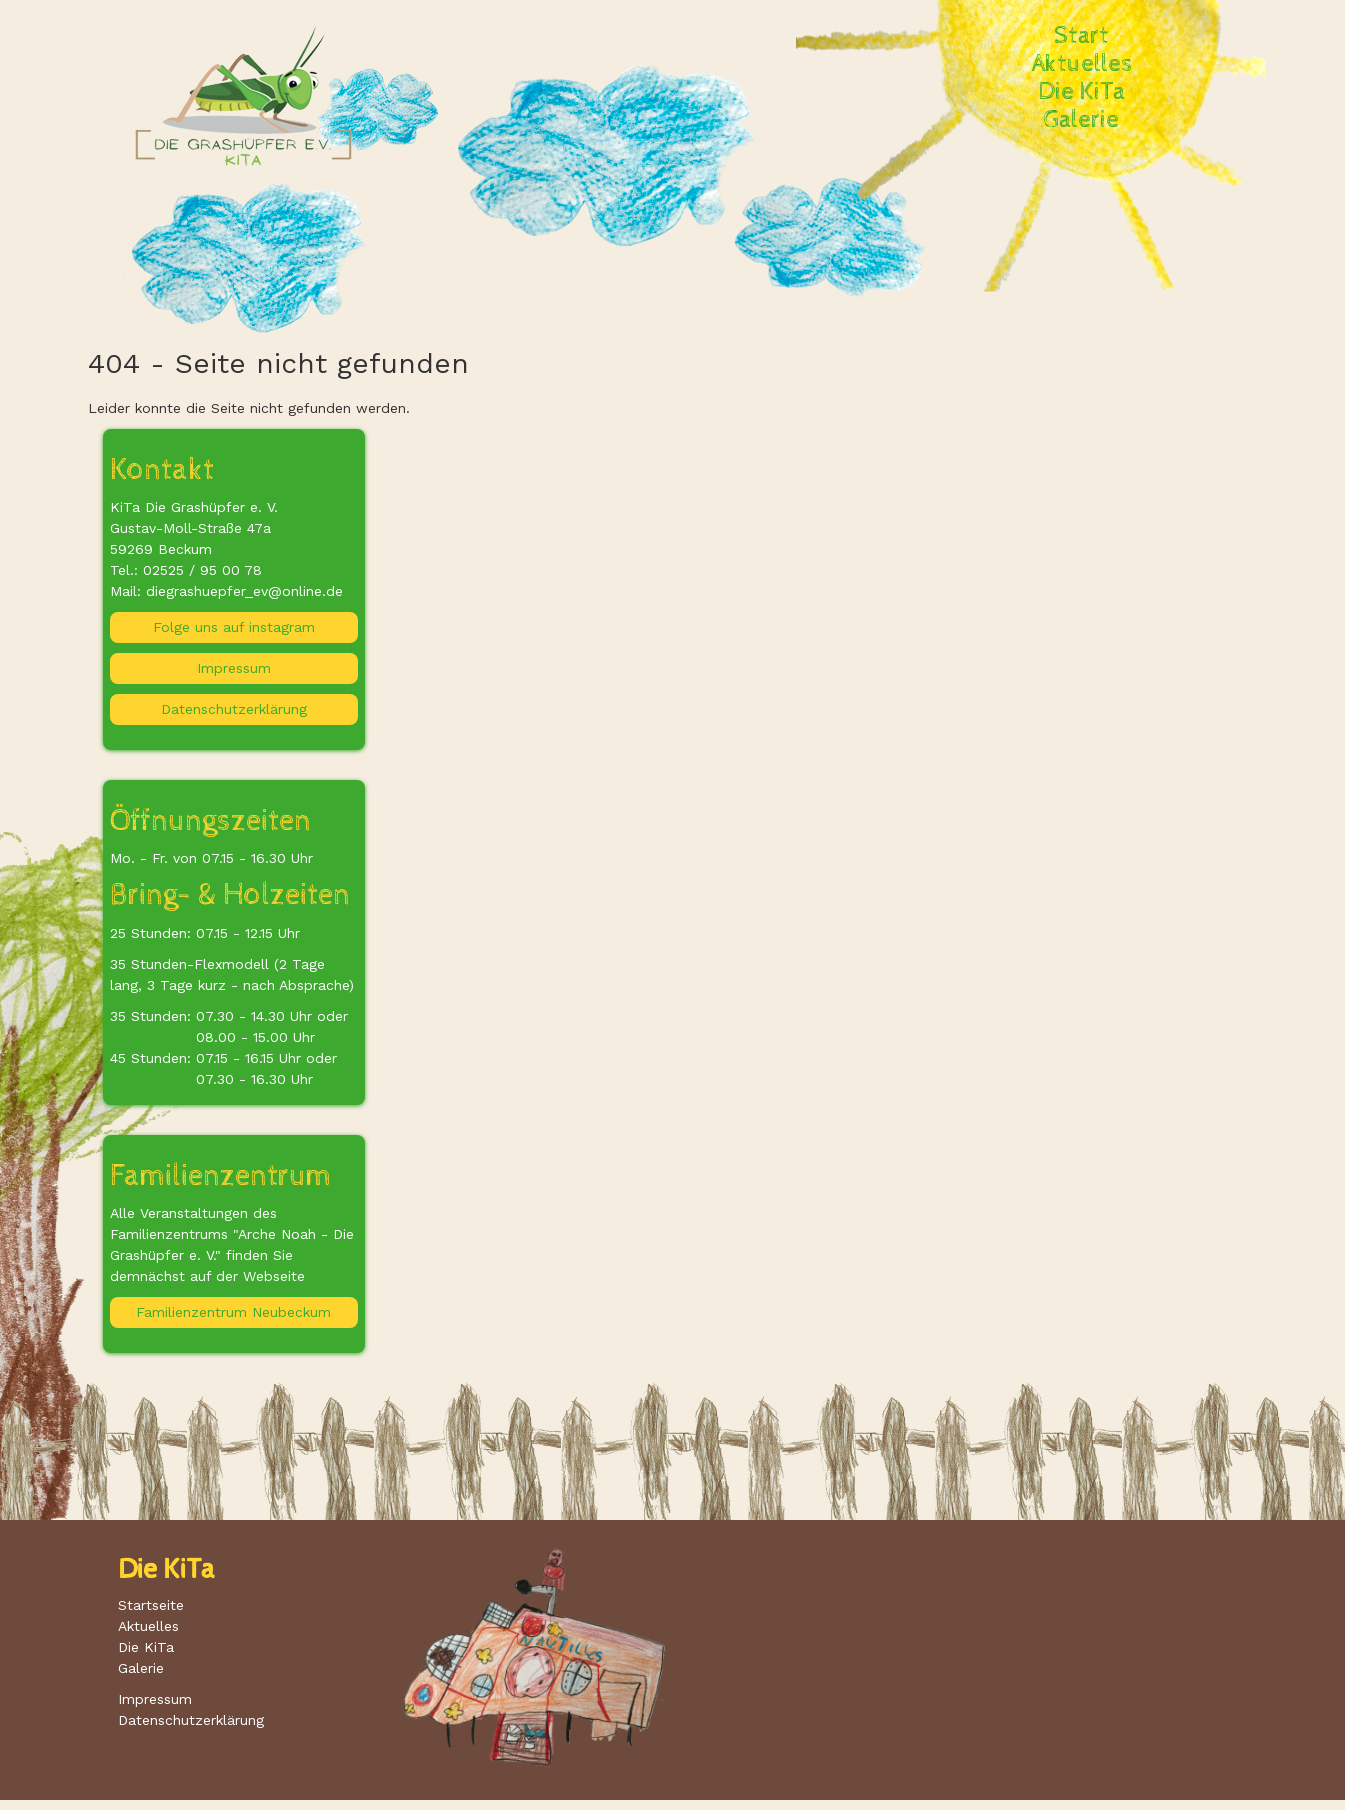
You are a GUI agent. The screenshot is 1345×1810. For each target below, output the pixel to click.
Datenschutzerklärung (234, 709)
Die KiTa (1082, 92)
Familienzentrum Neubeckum (233, 1312)
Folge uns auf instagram (234, 627)
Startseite (151, 1605)
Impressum (234, 668)
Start (1081, 36)
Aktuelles (1082, 64)
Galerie (1081, 120)
